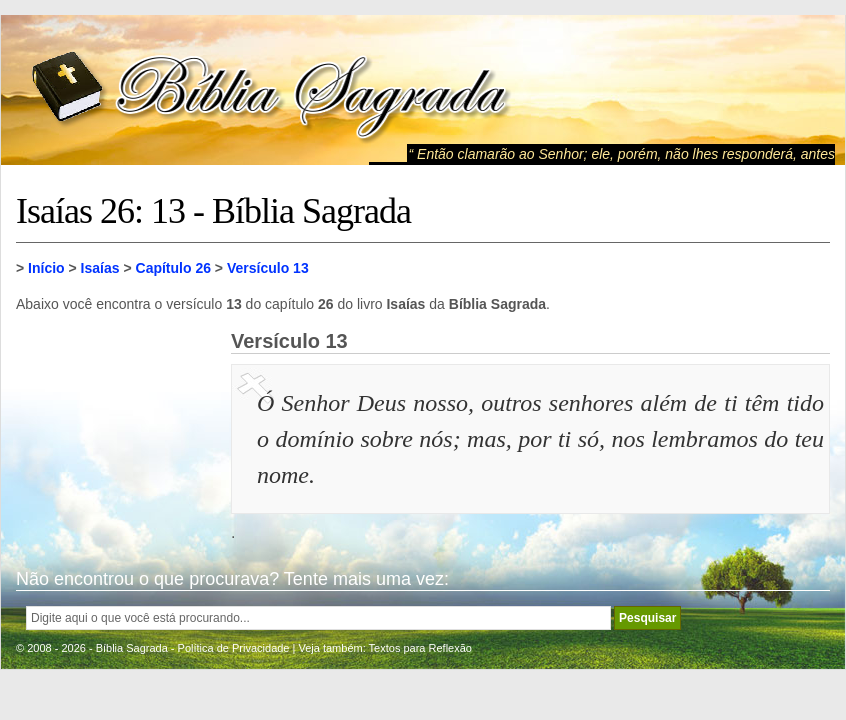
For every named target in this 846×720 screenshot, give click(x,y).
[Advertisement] (116, 430)
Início (46, 268)
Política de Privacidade (234, 648)
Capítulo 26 (173, 268)
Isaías (100, 268)
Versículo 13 (268, 268)
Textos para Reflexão (420, 648)
